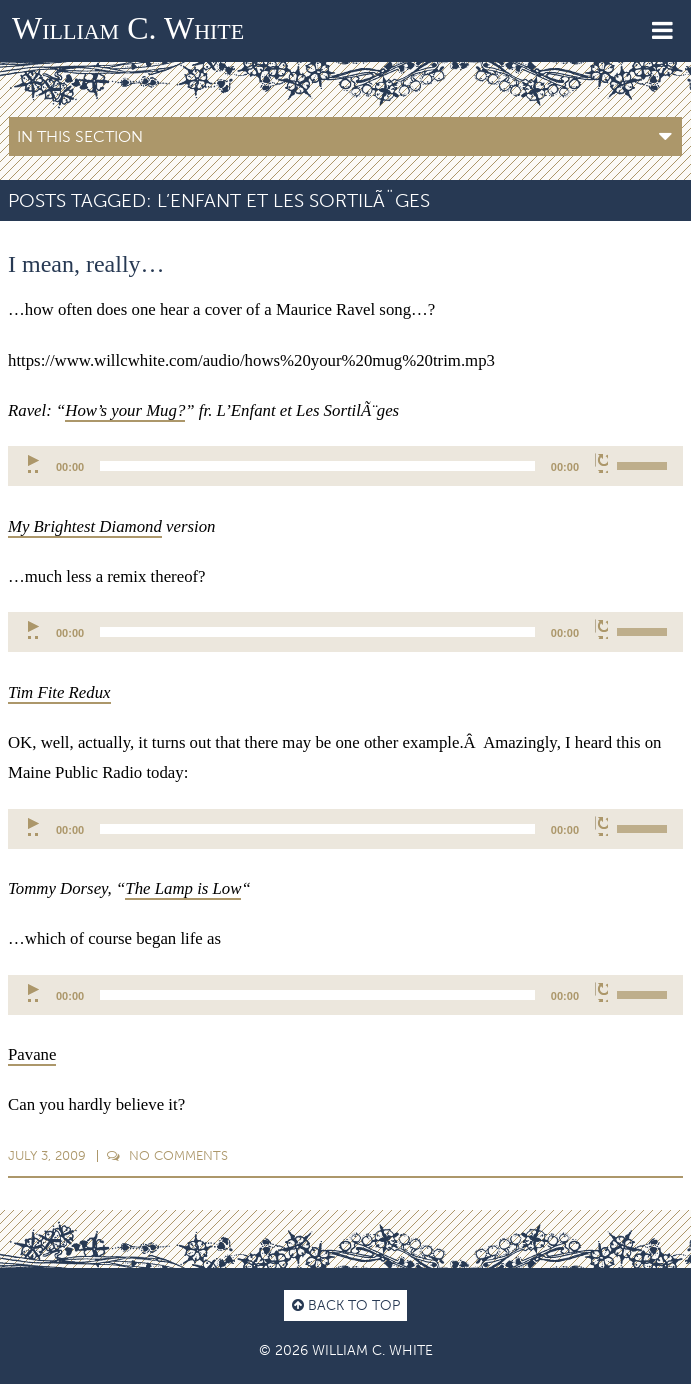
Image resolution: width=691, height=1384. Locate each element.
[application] (345, 466)
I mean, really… (86, 264)
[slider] (317, 466)
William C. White (128, 28)
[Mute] (601, 463)
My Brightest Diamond (85, 526)
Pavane (32, 1054)
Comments (167, 1155)
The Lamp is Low (183, 888)
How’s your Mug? (125, 410)
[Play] (34, 463)
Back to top (346, 1305)
